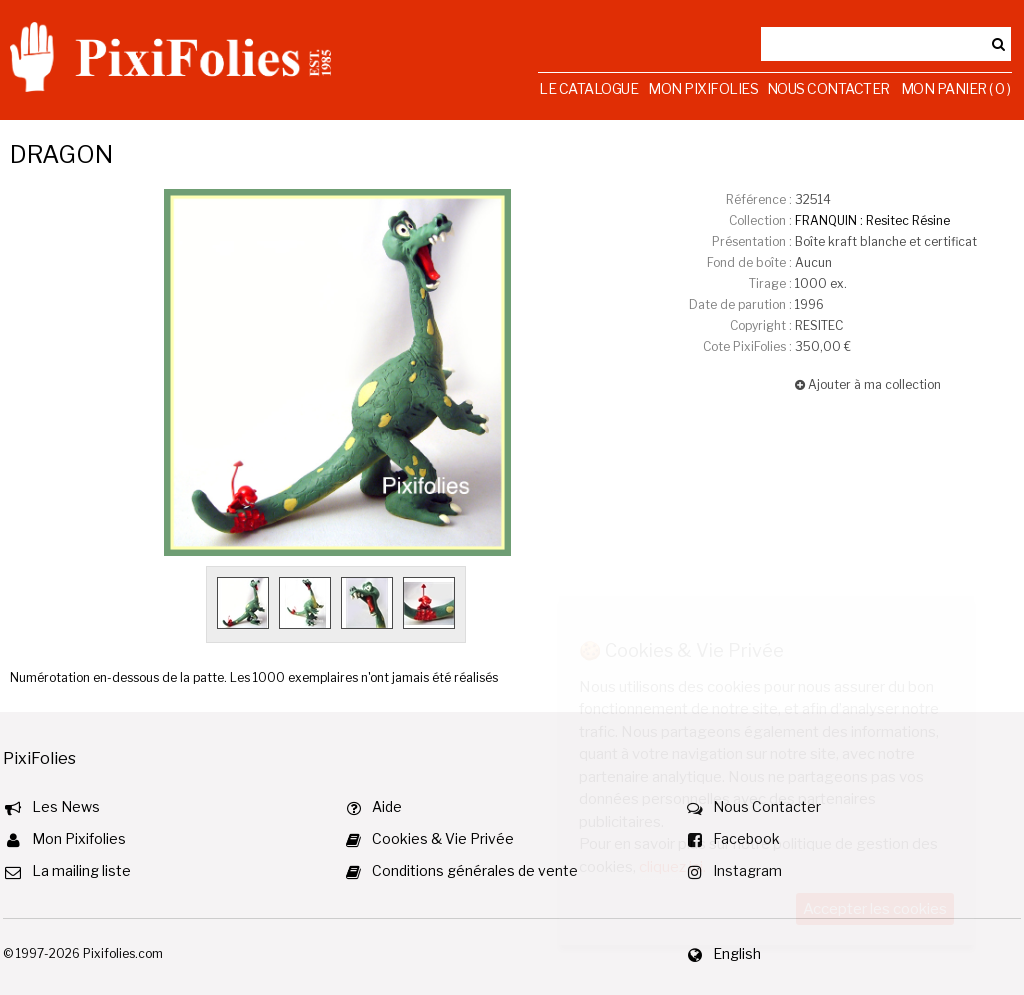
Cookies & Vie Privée (443, 838)
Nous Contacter (828, 88)
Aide (387, 806)
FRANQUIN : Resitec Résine (872, 220)
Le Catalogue (588, 88)
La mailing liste (81, 870)
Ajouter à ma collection (868, 384)
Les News (66, 806)
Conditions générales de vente (475, 870)
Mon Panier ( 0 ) (956, 88)
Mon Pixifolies (703, 88)
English (737, 953)
